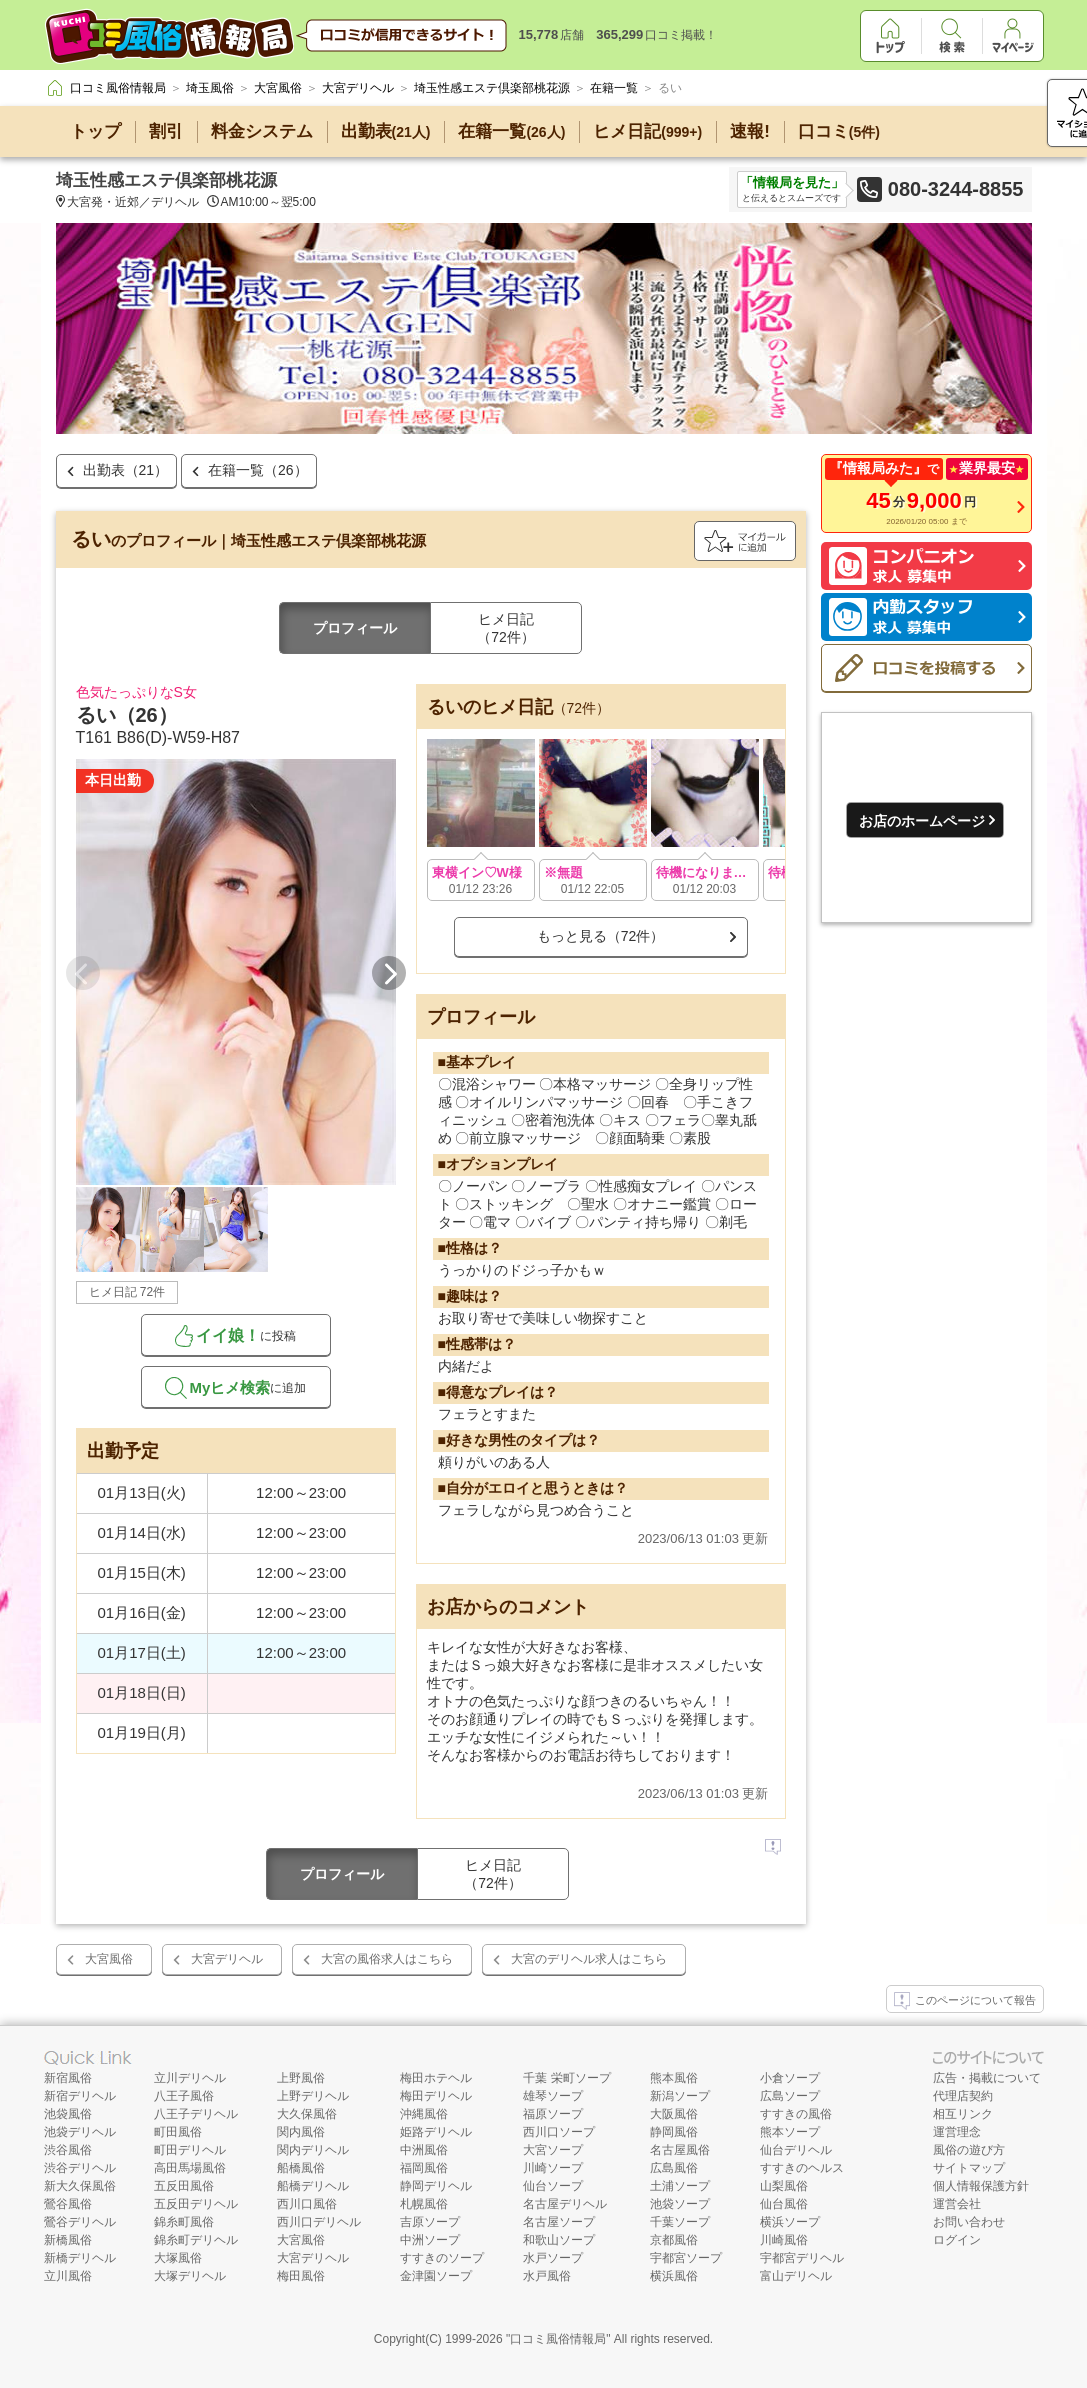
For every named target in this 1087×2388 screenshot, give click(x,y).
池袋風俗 (68, 2114)
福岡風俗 (424, 2168)
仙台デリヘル (796, 2150)
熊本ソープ (790, 2132)
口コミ (839, 131)
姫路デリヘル (436, 2132)
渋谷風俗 (68, 2150)
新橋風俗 (68, 2240)
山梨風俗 (784, 2186)
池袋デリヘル (80, 2132)
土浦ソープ (680, 2186)
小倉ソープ (790, 2078)
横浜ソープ (790, 2222)
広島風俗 (674, 2168)
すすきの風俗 (796, 2114)
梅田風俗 (301, 2276)
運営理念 (957, 2132)
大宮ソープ (553, 2150)
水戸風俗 (547, 2276)
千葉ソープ (680, 2222)
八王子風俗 (184, 2096)
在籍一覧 (511, 131)
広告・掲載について (987, 2078)
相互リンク (963, 2114)
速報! (750, 131)
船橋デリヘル (313, 2186)
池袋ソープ (680, 2204)
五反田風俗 (184, 2186)
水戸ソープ (553, 2258)
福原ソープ (553, 2114)
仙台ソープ (553, 2186)
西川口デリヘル (319, 2222)
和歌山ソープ (559, 2240)
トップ (95, 131)
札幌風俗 (424, 2204)
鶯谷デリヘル (80, 2222)
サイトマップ (969, 2168)
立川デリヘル (190, 2078)
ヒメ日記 (647, 131)
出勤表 (386, 131)
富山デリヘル (796, 2276)
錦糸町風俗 (184, 2222)
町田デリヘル (190, 2150)
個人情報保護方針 (981, 2186)
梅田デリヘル (436, 2096)
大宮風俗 (109, 1959)
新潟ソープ (680, 2096)
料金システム (262, 131)
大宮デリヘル (227, 1959)
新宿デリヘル (80, 2096)
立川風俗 (68, 2276)
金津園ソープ (436, 2276)
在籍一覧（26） (258, 470)
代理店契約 (963, 2096)
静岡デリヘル (436, 2186)
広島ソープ (790, 2096)
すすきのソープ (442, 2258)
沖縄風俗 (424, 2114)
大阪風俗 (674, 2114)
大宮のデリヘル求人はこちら (589, 1959)
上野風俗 (301, 2078)
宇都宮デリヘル (802, 2258)
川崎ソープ (553, 2168)
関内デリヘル (313, 2150)
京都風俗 (674, 2240)
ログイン (957, 2240)
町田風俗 (178, 2132)
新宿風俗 (68, 2078)
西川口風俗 (307, 2204)
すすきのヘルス (802, 2168)
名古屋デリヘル (565, 2204)
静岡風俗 (674, 2132)
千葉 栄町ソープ (566, 2078)
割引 (166, 131)
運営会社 (957, 2204)
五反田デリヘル (196, 2204)
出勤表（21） (126, 470)
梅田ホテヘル (436, 2078)
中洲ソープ (430, 2240)
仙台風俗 (784, 2204)
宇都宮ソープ (686, 2258)
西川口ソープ (559, 2132)
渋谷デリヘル (80, 2168)
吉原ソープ (430, 2222)
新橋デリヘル (80, 2258)
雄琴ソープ (553, 2096)
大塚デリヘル (190, 2276)
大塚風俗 (178, 2258)
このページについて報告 (965, 2001)
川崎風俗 (784, 2240)
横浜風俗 (674, 2276)
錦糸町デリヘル (196, 2240)
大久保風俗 (307, 2114)
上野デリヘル (313, 2096)
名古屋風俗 (680, 2150)
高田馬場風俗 (190, 2168)
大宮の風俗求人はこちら (387, 1959)
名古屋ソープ (559, 2222)
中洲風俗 (424, 2150)
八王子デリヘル (196, 2114)
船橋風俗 (301, 2168)
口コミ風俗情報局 (558, 2339)
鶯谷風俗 (68, 2204)
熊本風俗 (674, 2078)
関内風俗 (301, 2132)
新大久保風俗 (80, 2186)
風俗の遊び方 (969, 2150)
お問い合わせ (969, 2222)
